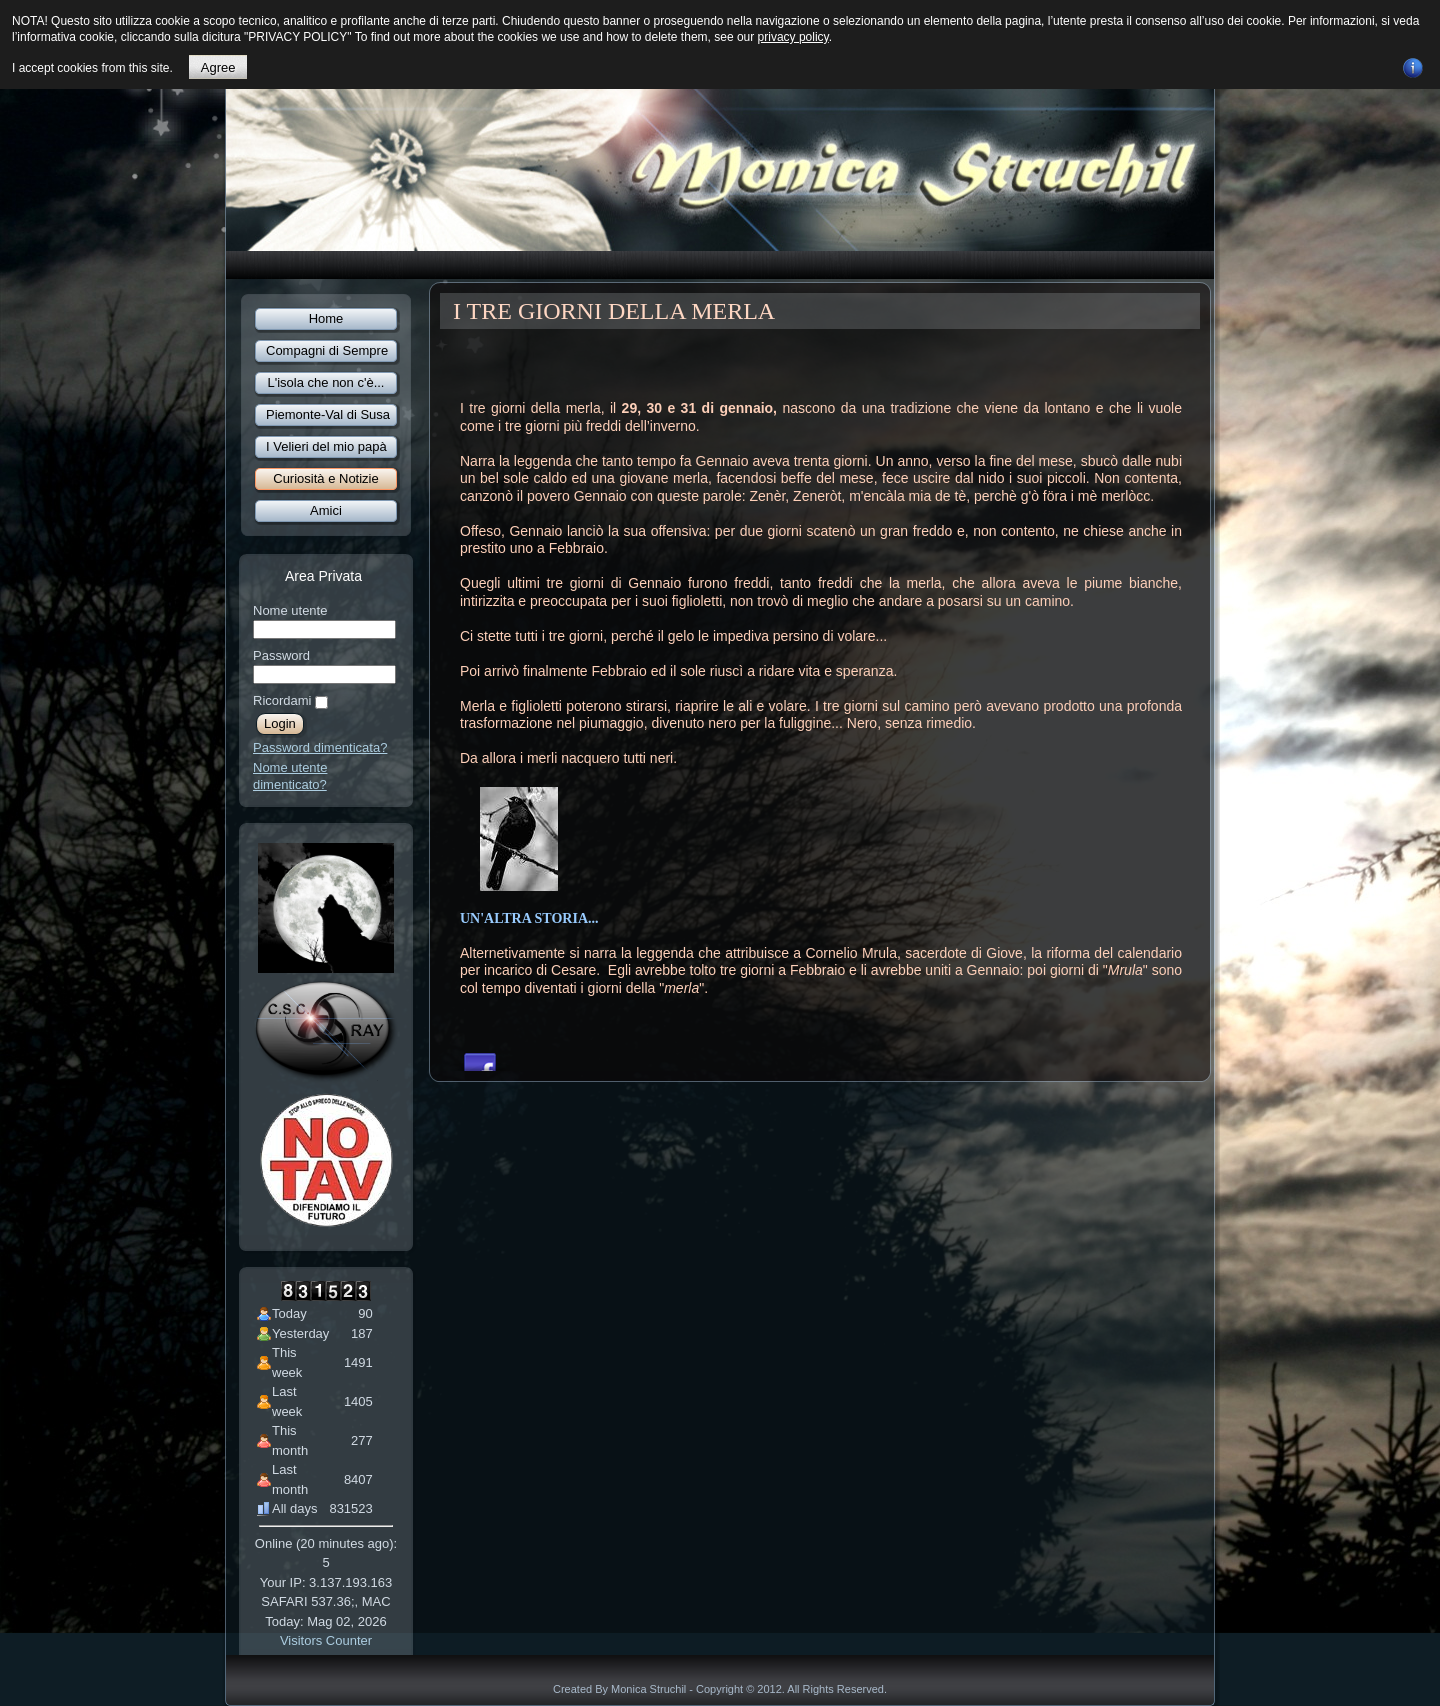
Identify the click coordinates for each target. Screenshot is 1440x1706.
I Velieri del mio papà (326, 446)
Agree (218, 67)
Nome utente (290, 610)
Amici (326, 510)
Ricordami (282, 700)
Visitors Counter (326, 1640)
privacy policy (793, 37)
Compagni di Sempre (327, 350)
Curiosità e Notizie (326, 478)
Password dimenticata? (320, 747)
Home (326, 318)
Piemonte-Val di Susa (328, 414)
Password (281, 655)
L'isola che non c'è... (326, 382)
